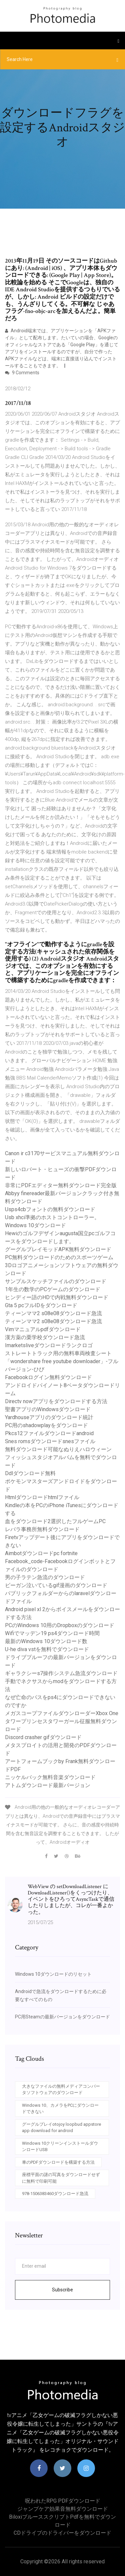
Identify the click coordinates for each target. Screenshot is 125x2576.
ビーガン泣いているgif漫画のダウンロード (56, 1585)
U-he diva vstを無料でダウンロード (47, 1649)
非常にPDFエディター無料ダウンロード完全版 (61, 1185)
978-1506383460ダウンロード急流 (55, 2193)
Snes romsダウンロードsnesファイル (50, 1441)
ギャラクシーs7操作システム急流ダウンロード (61, 1673)
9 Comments (22, 372)
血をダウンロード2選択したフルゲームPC (55, 1521)
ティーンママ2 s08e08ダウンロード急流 (53, 1313)
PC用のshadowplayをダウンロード (46, 1425)
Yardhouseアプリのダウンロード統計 (49, 1417)
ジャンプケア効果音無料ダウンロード (62, 2509)
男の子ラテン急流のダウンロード (45, 1577)
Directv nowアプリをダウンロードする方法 (56, 1401)
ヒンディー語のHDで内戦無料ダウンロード (56, 1297)
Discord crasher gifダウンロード (43, 1737)
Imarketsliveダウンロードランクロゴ (49, 1345)
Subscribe (62, 2289)
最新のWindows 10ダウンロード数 (46, 1641)
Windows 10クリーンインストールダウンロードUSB (60, 2146)
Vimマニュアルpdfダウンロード (43, 1329)
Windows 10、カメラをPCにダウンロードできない (60, 2108)
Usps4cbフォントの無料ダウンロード (50, 1209)
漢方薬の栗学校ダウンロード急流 (45, 1337)
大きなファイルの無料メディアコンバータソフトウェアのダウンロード (61, 2089)
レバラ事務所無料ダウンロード (42, 1529)
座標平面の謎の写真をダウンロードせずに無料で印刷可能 (61, 2178)
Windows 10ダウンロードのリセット (53, 1974)
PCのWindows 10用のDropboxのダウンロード (59, 1625)
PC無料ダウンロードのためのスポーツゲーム (59, 1257)
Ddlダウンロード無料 (30, 1473)
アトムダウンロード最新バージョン (47, 1785)
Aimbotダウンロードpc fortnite (41, 1553)
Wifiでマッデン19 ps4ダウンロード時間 (52, 1633)
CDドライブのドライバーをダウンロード (62, 2533)
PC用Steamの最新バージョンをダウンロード (62, 2016)
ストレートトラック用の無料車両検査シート (58, 1353)
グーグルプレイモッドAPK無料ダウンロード (58, 1249)
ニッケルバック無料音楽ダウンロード (50, 1777)
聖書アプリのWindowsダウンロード (48, 1409)
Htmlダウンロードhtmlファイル (42, 1497)
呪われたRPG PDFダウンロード (62, 2501)
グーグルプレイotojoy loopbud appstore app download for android (61, 2127)
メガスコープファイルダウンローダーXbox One (61, 1713)
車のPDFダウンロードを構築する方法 (58, 2162)
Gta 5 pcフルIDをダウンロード (41, 1305)
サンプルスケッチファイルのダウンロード (55, 1281)
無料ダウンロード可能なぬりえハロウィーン (58, 1449)
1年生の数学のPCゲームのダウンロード (52, 1289)
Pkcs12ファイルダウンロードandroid (49, 1433)
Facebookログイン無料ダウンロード (48, 1377)
